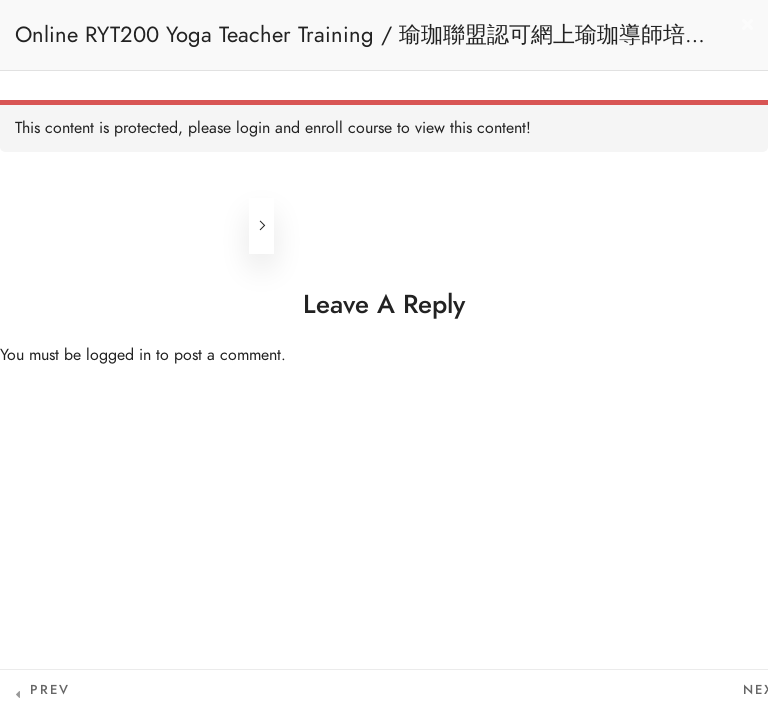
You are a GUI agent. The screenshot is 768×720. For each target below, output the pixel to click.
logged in (118, 355)
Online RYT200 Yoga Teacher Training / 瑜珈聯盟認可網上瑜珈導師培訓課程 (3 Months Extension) (361, 44)
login (253, 128)
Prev (50, 690)
